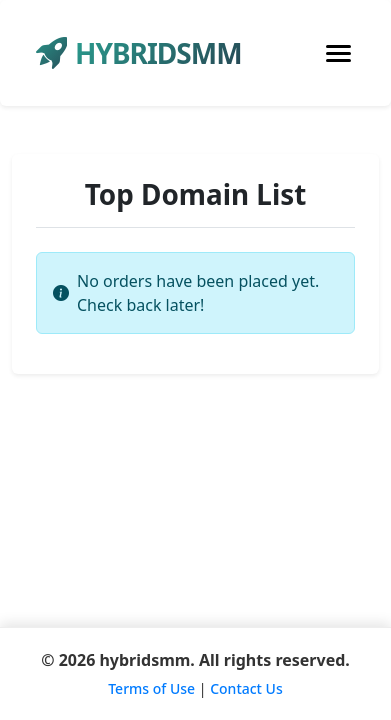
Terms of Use (151, 688)
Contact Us (246, 688)
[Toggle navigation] (338, 53)
